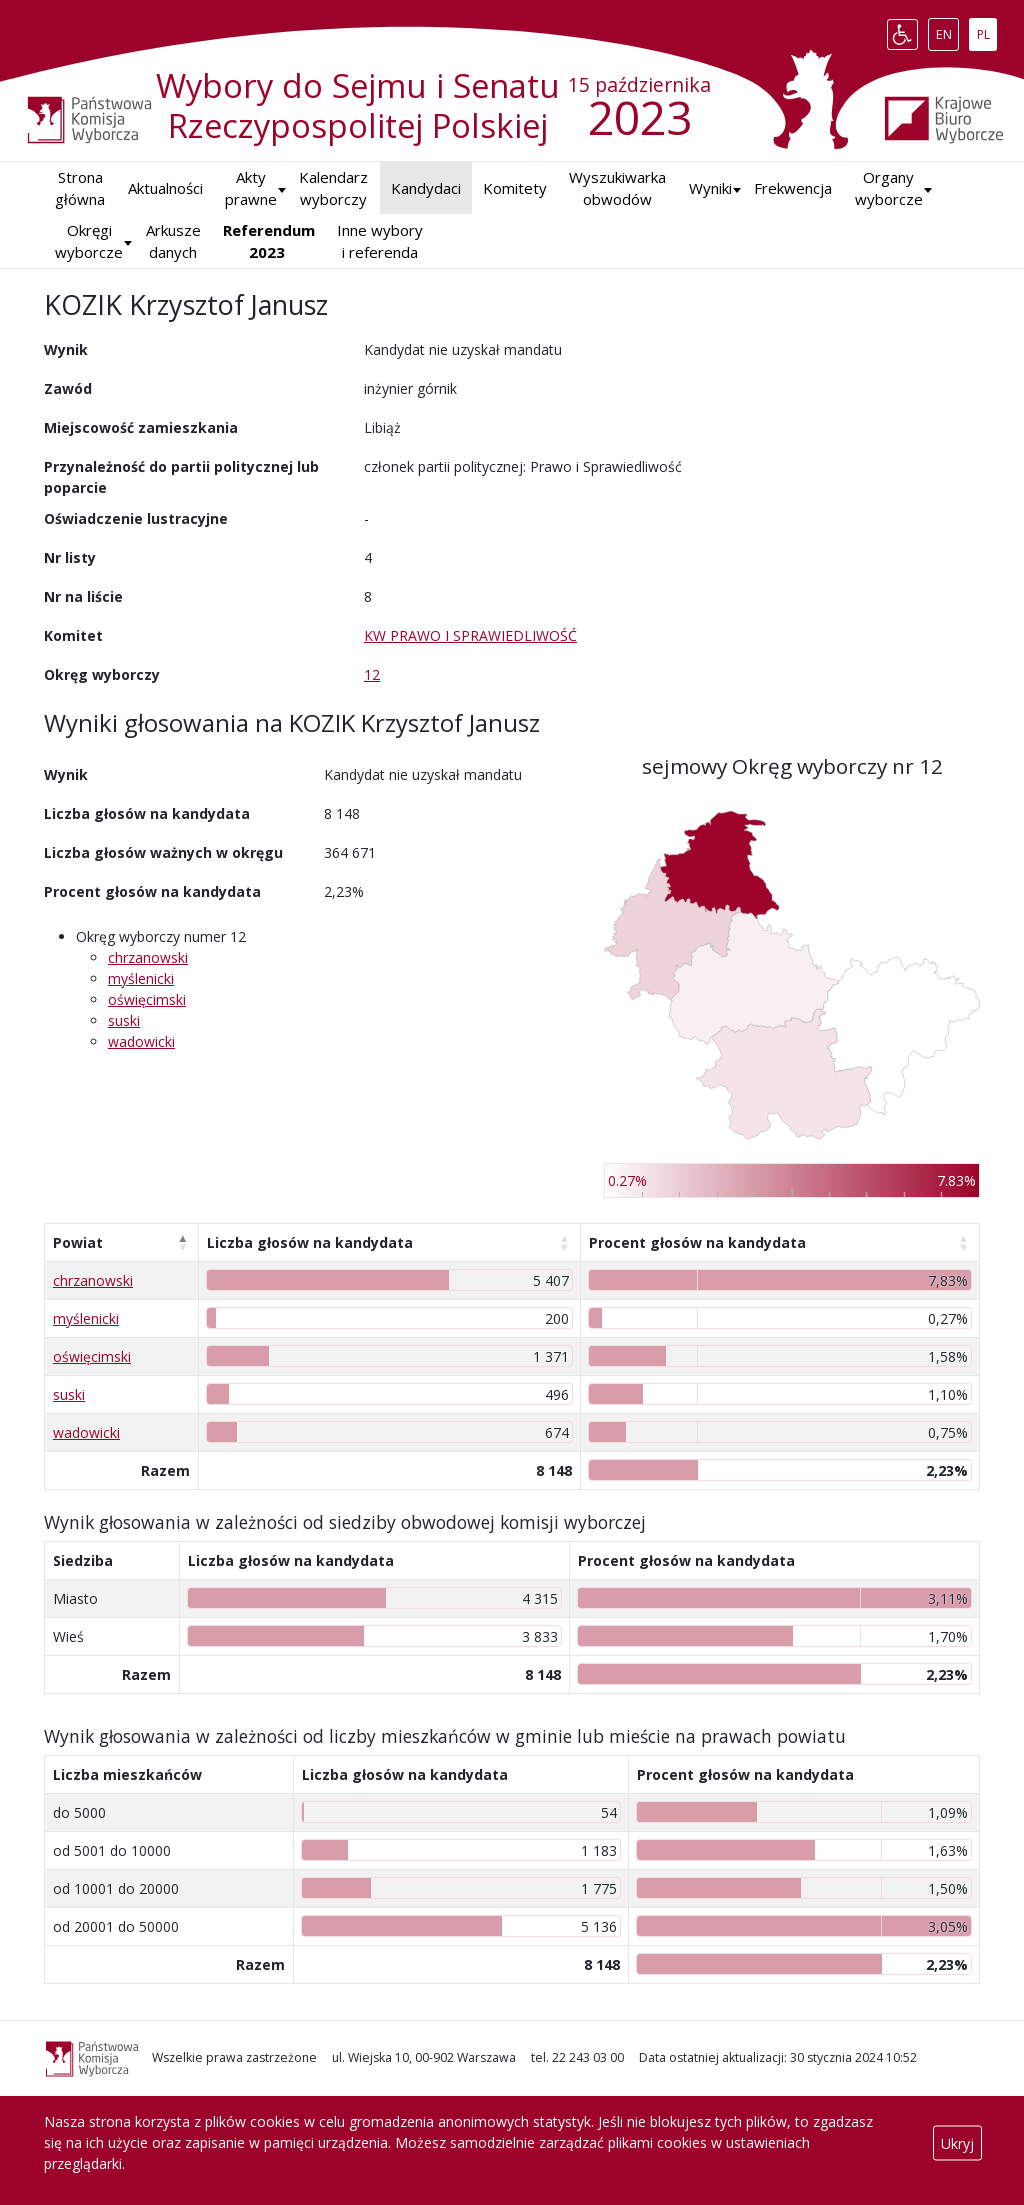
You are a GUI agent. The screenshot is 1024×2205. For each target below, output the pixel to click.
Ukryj (957, 2142)
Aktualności (165, 188)
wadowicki (141, 1041)
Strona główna (80, 188)
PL (987, 30)
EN (947, 30)
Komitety (515, 188)
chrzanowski (148, 957)
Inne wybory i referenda (380, 241)
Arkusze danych (173, 241)
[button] (710, 188)
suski (124, 1020)
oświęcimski (147, 999)
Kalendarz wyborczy (333, 188)
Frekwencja (793, 188)
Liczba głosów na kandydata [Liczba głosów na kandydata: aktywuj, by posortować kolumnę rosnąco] (310, 1242)
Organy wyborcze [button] (889, 188)
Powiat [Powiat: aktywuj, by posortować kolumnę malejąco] (78, 1242)
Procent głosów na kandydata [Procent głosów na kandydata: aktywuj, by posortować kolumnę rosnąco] (697, 1242)
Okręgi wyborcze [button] (89, 241)
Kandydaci (426, 188)
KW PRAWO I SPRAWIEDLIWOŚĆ (470, 635)
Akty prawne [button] (251, 188)
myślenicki (141, 978)
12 (372, 674)
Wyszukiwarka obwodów (617, 188)
